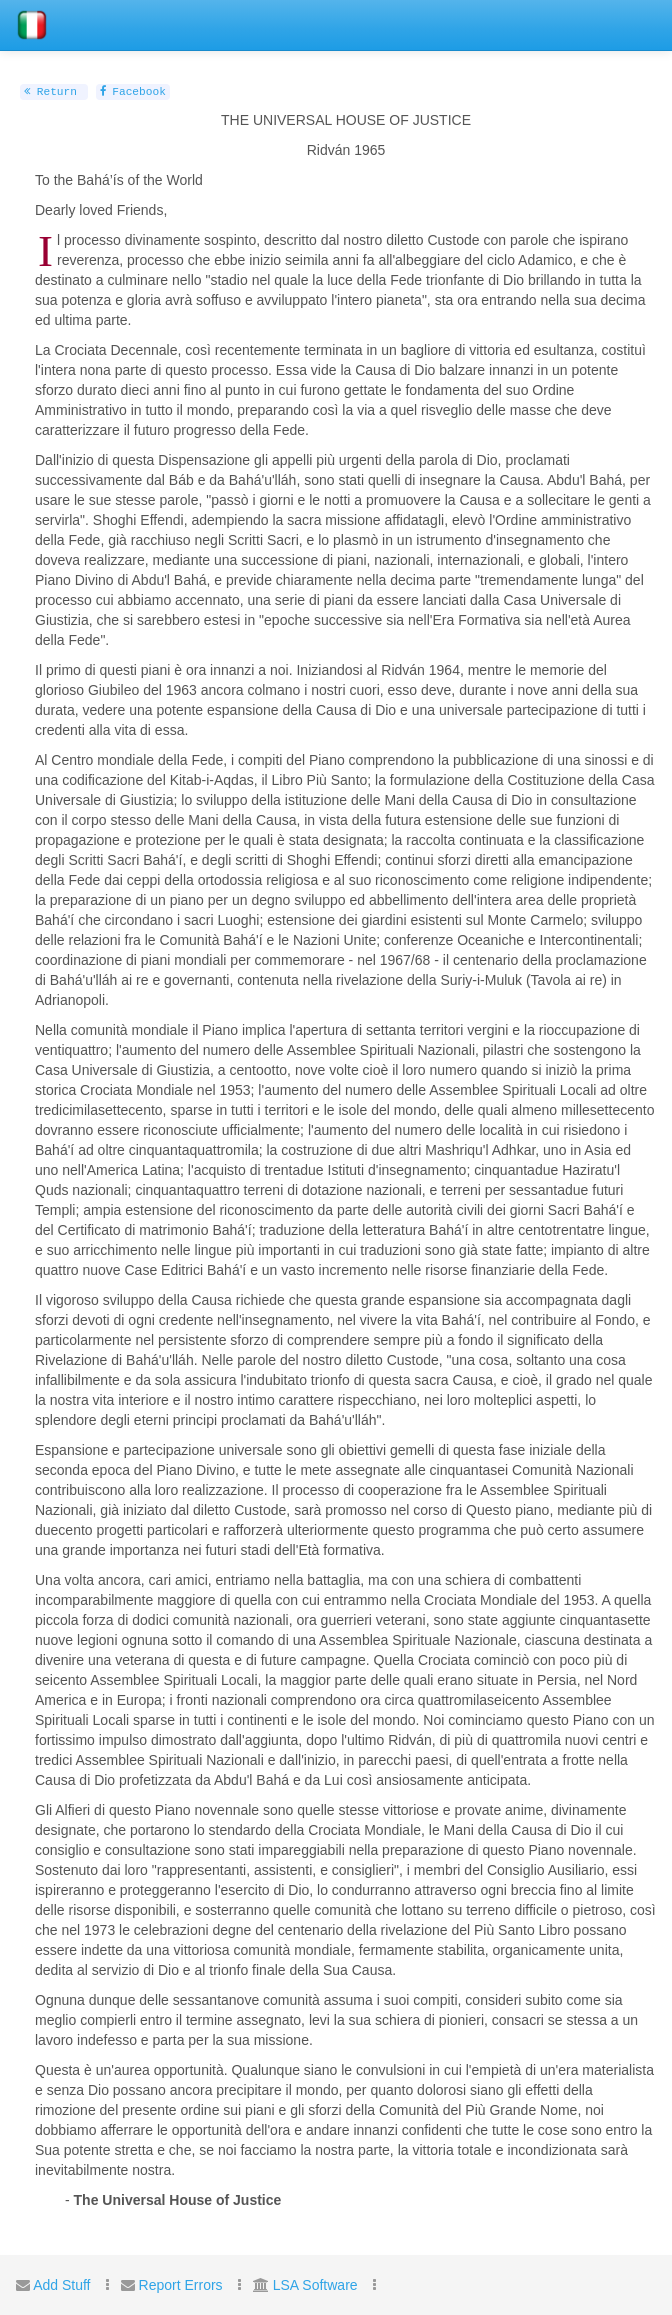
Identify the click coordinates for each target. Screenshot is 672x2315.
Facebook (133, 92)
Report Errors (181, 2285)
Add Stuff (61, 2285)
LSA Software (315, 2285)
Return (50, 92)
